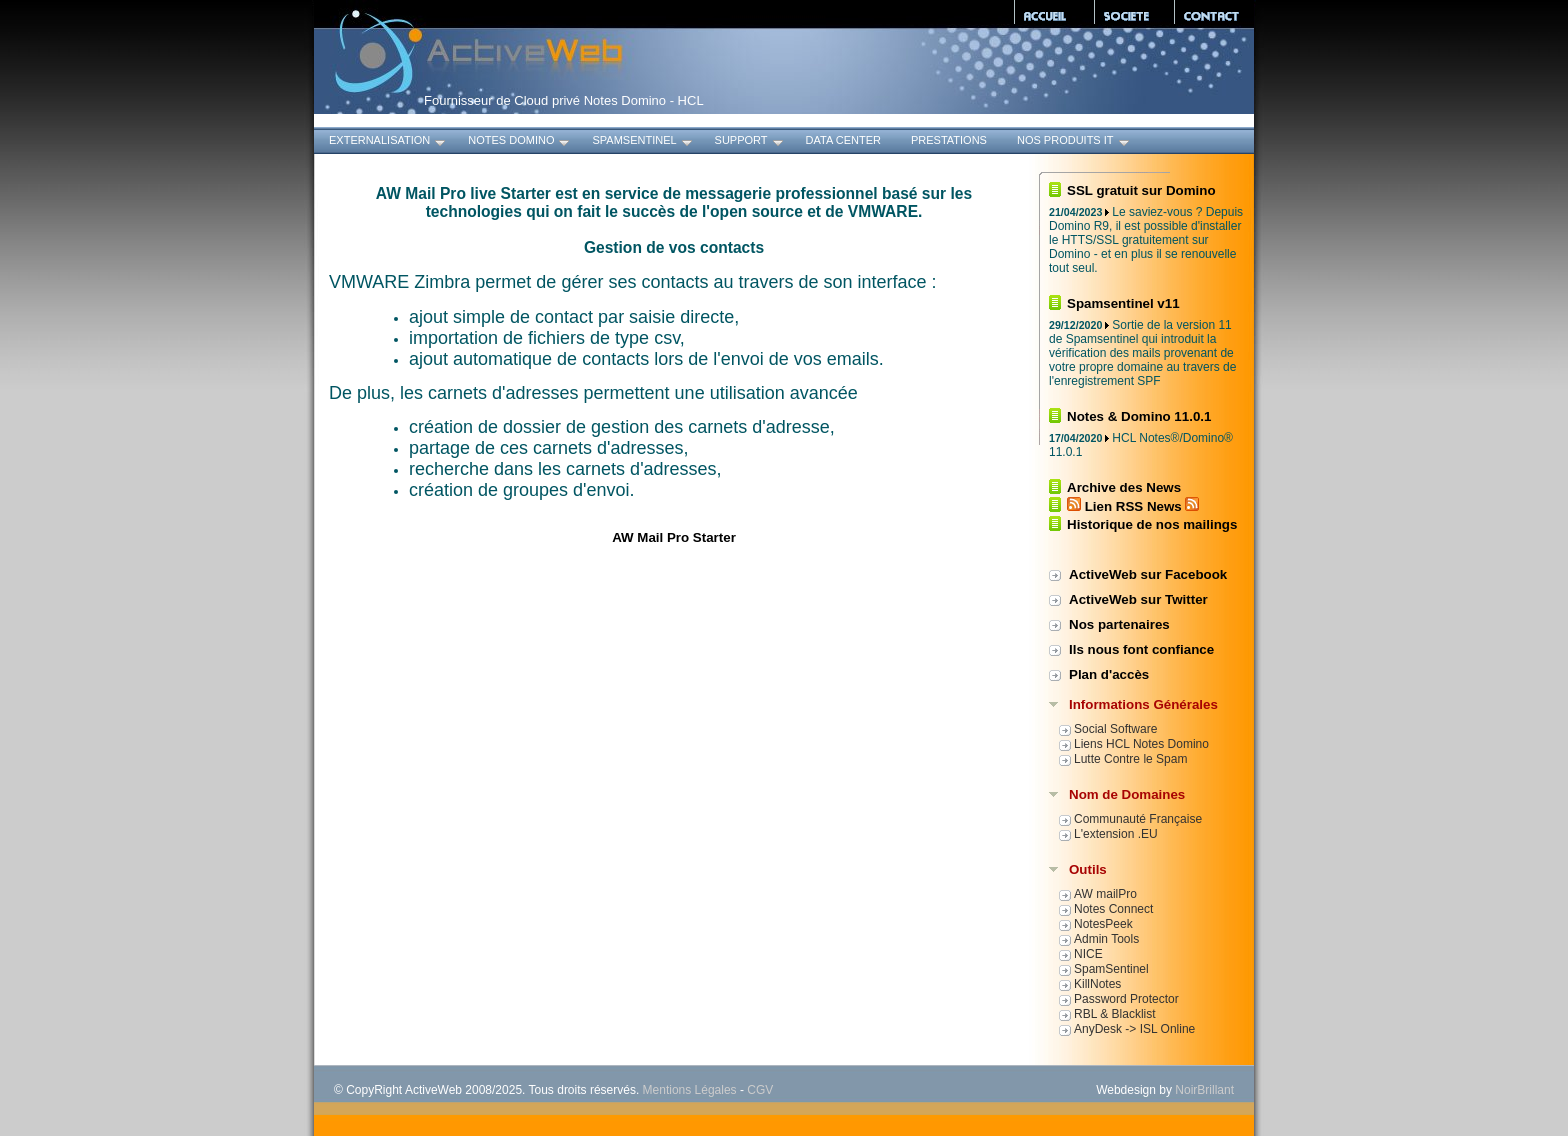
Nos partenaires (1119, 624)
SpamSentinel (643, 142)
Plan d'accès (1109, 674)
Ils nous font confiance (1141, 649)
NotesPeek (1103, 924)
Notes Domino (520, 142)
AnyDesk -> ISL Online (1134, 1029)
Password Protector (1126, 999)
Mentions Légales (690, 1090)
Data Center (843, 140)
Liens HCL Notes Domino (1141, 744)
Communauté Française (1138, 819)
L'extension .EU (1116, 834)
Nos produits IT (1074, 142)
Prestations (949, 140)
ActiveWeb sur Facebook (1148, 574)
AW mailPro (1105, 894)
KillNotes (1097, 984)
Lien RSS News (1133, 506)
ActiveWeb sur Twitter (1138, 599)
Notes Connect (1113, 909)
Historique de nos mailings (1152, 524)
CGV (760, 1090)
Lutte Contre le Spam (1130, 759)
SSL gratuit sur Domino (1141, 190)
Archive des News (1124, 487)
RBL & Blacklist (1115, 1014)
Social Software (1115, 729)
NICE (1088, 954)
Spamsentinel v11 (1123, 303)
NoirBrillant (1204, 1090)
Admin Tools (1106, 939)
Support (750, 142)
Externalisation (388, 142)
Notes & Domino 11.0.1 (1139, 416)
